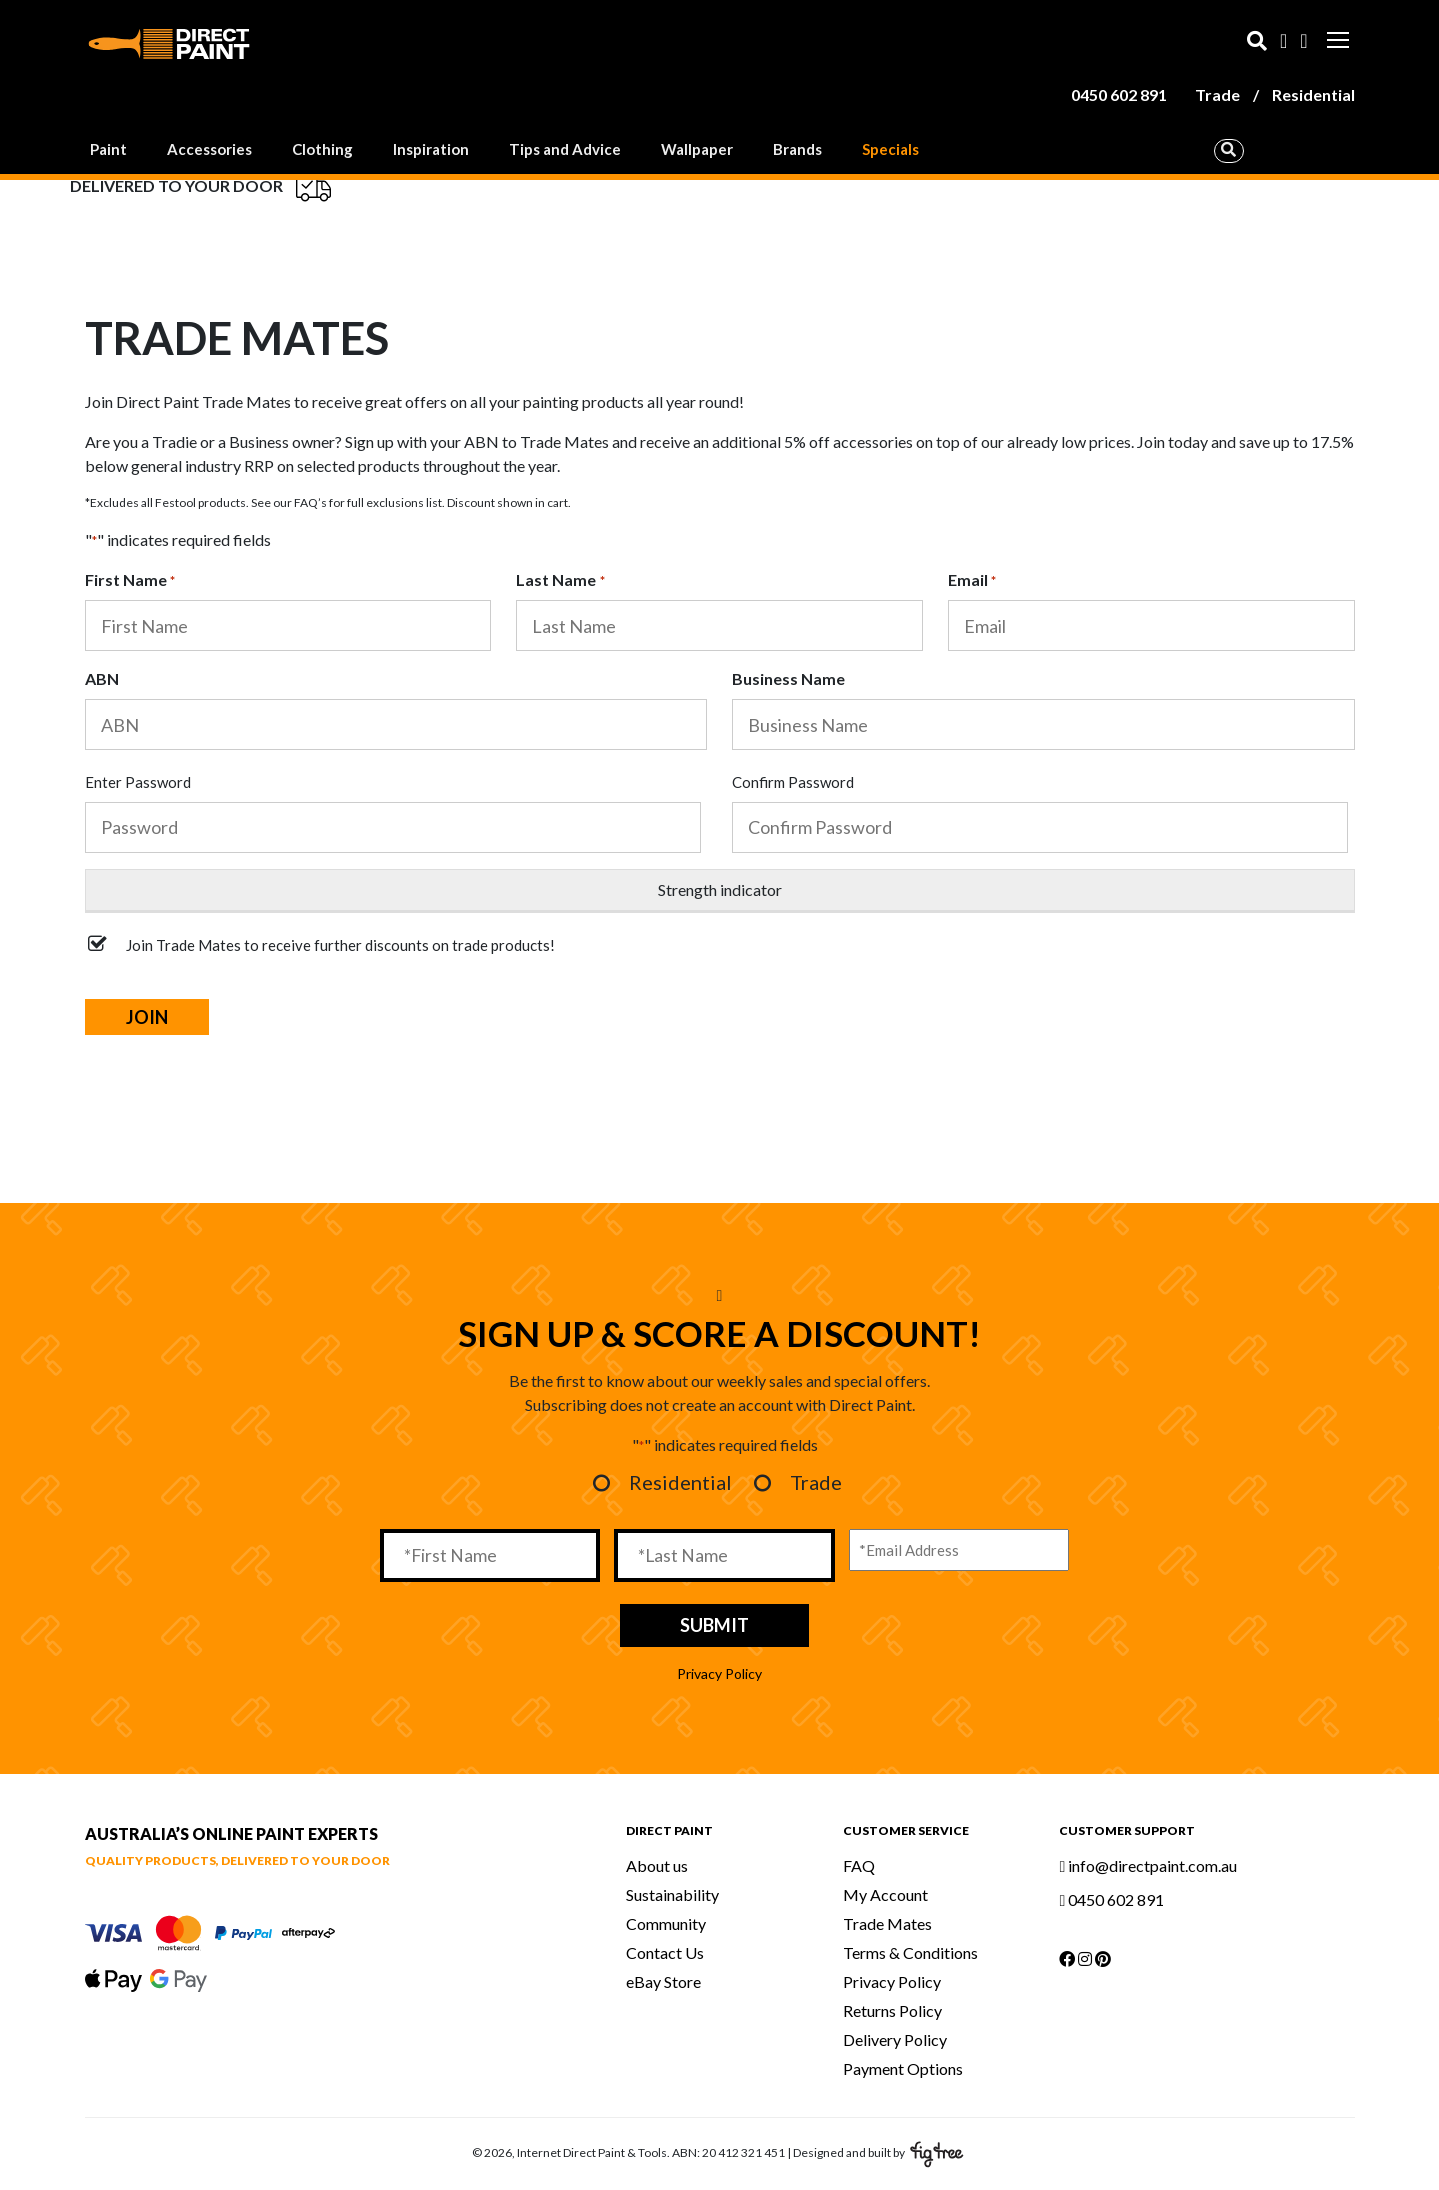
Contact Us (665, 1952)
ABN (102, 678)
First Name (130, 581)
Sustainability (672, 1894)
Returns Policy (892, 2010)
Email (972, 581)
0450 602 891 (1119, 94)
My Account (885, 1894)
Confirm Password (793, 782)
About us (657, 1865)
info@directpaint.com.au (1148, 1865)
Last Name (560, 581)
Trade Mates (887, 1923)
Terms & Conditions (910, 1952)
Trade (1217, 94)
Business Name (788, 678)
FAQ (859, 1865)
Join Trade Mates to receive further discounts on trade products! (340, 945)
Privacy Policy (719, 1673)
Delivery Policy (895, 2039)
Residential (1313, 94)
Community (666, 1923)
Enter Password (138, 782)
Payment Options (903, 2068)
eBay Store (663, 1981)
